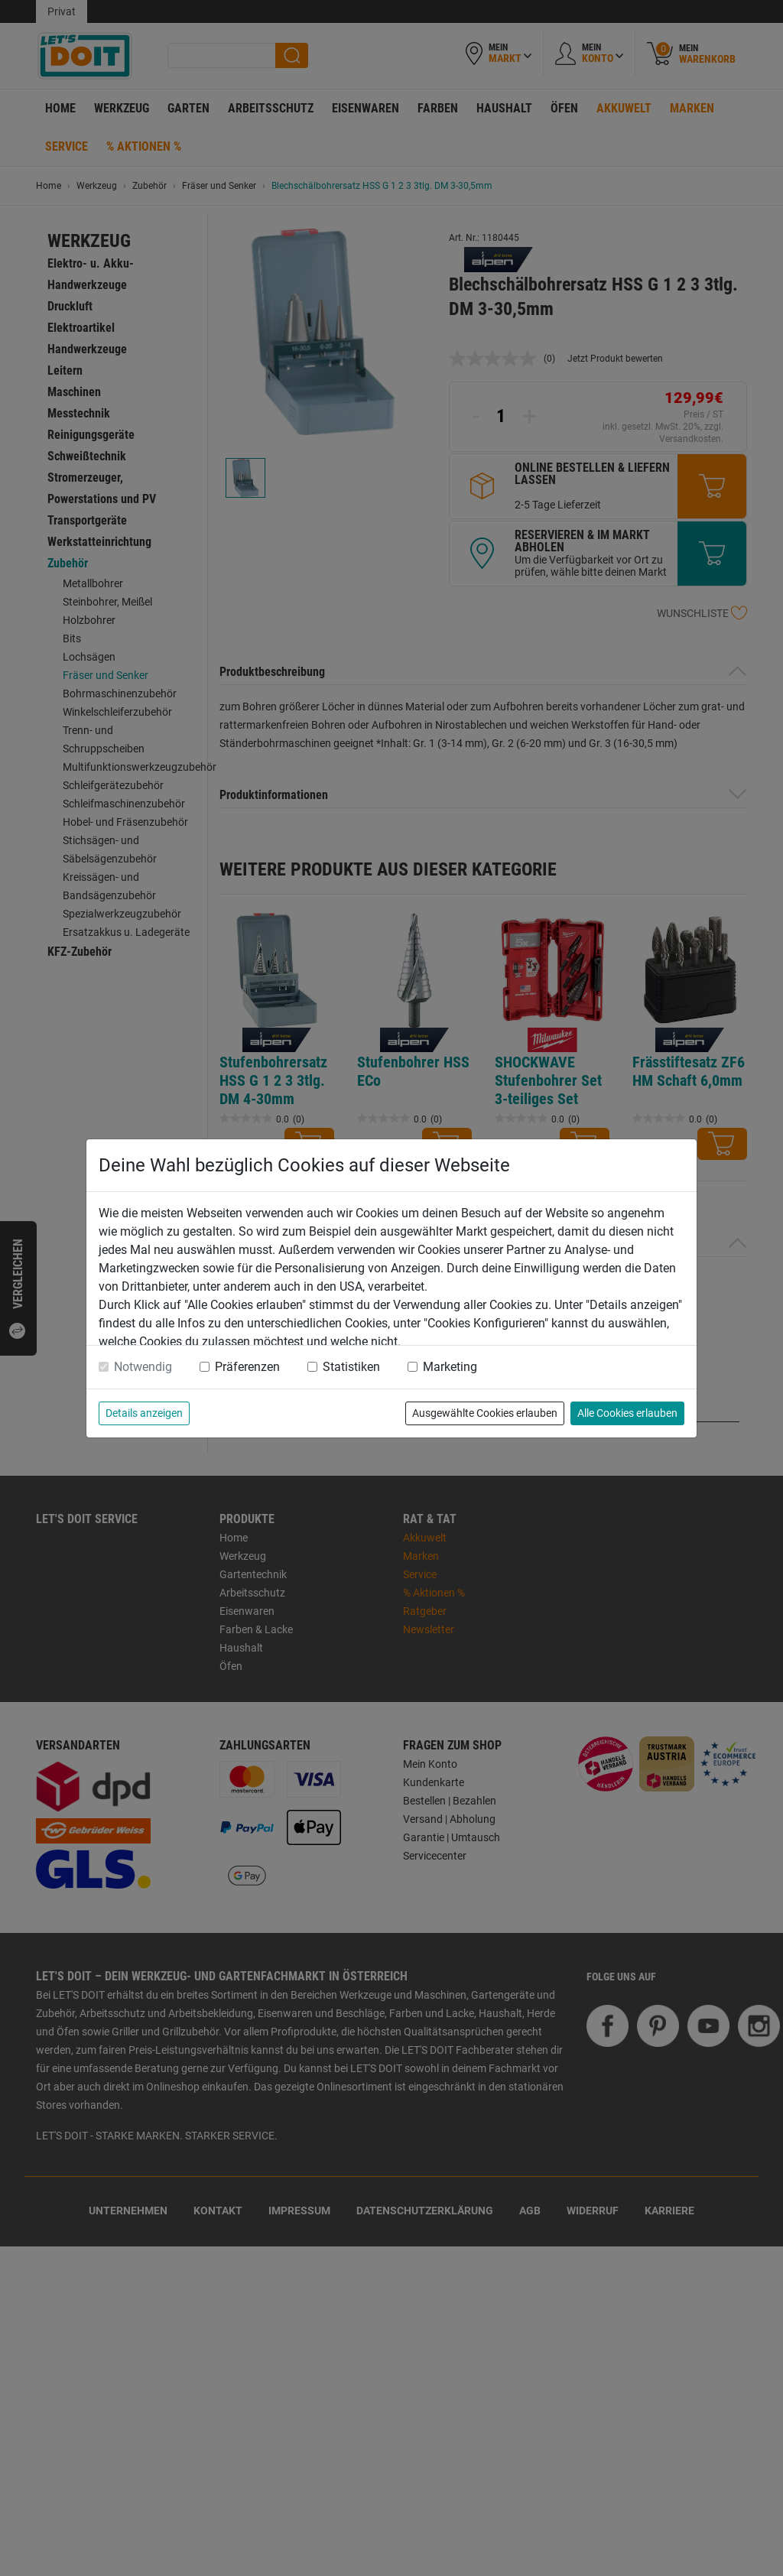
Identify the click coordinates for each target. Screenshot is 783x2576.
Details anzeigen (144, 1413)
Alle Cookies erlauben (627, 1413)
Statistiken (351, 1366)
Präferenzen (247, 1366)
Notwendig (143, 1366)
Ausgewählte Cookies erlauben (484, 1413)
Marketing (450, 1366)
